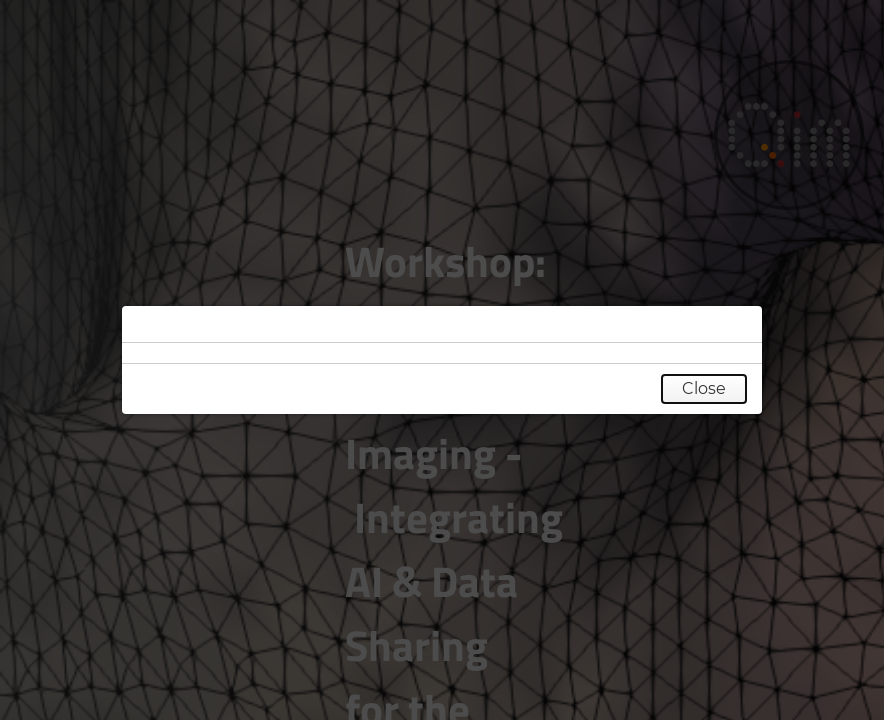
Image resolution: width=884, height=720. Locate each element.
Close (704, 388)
